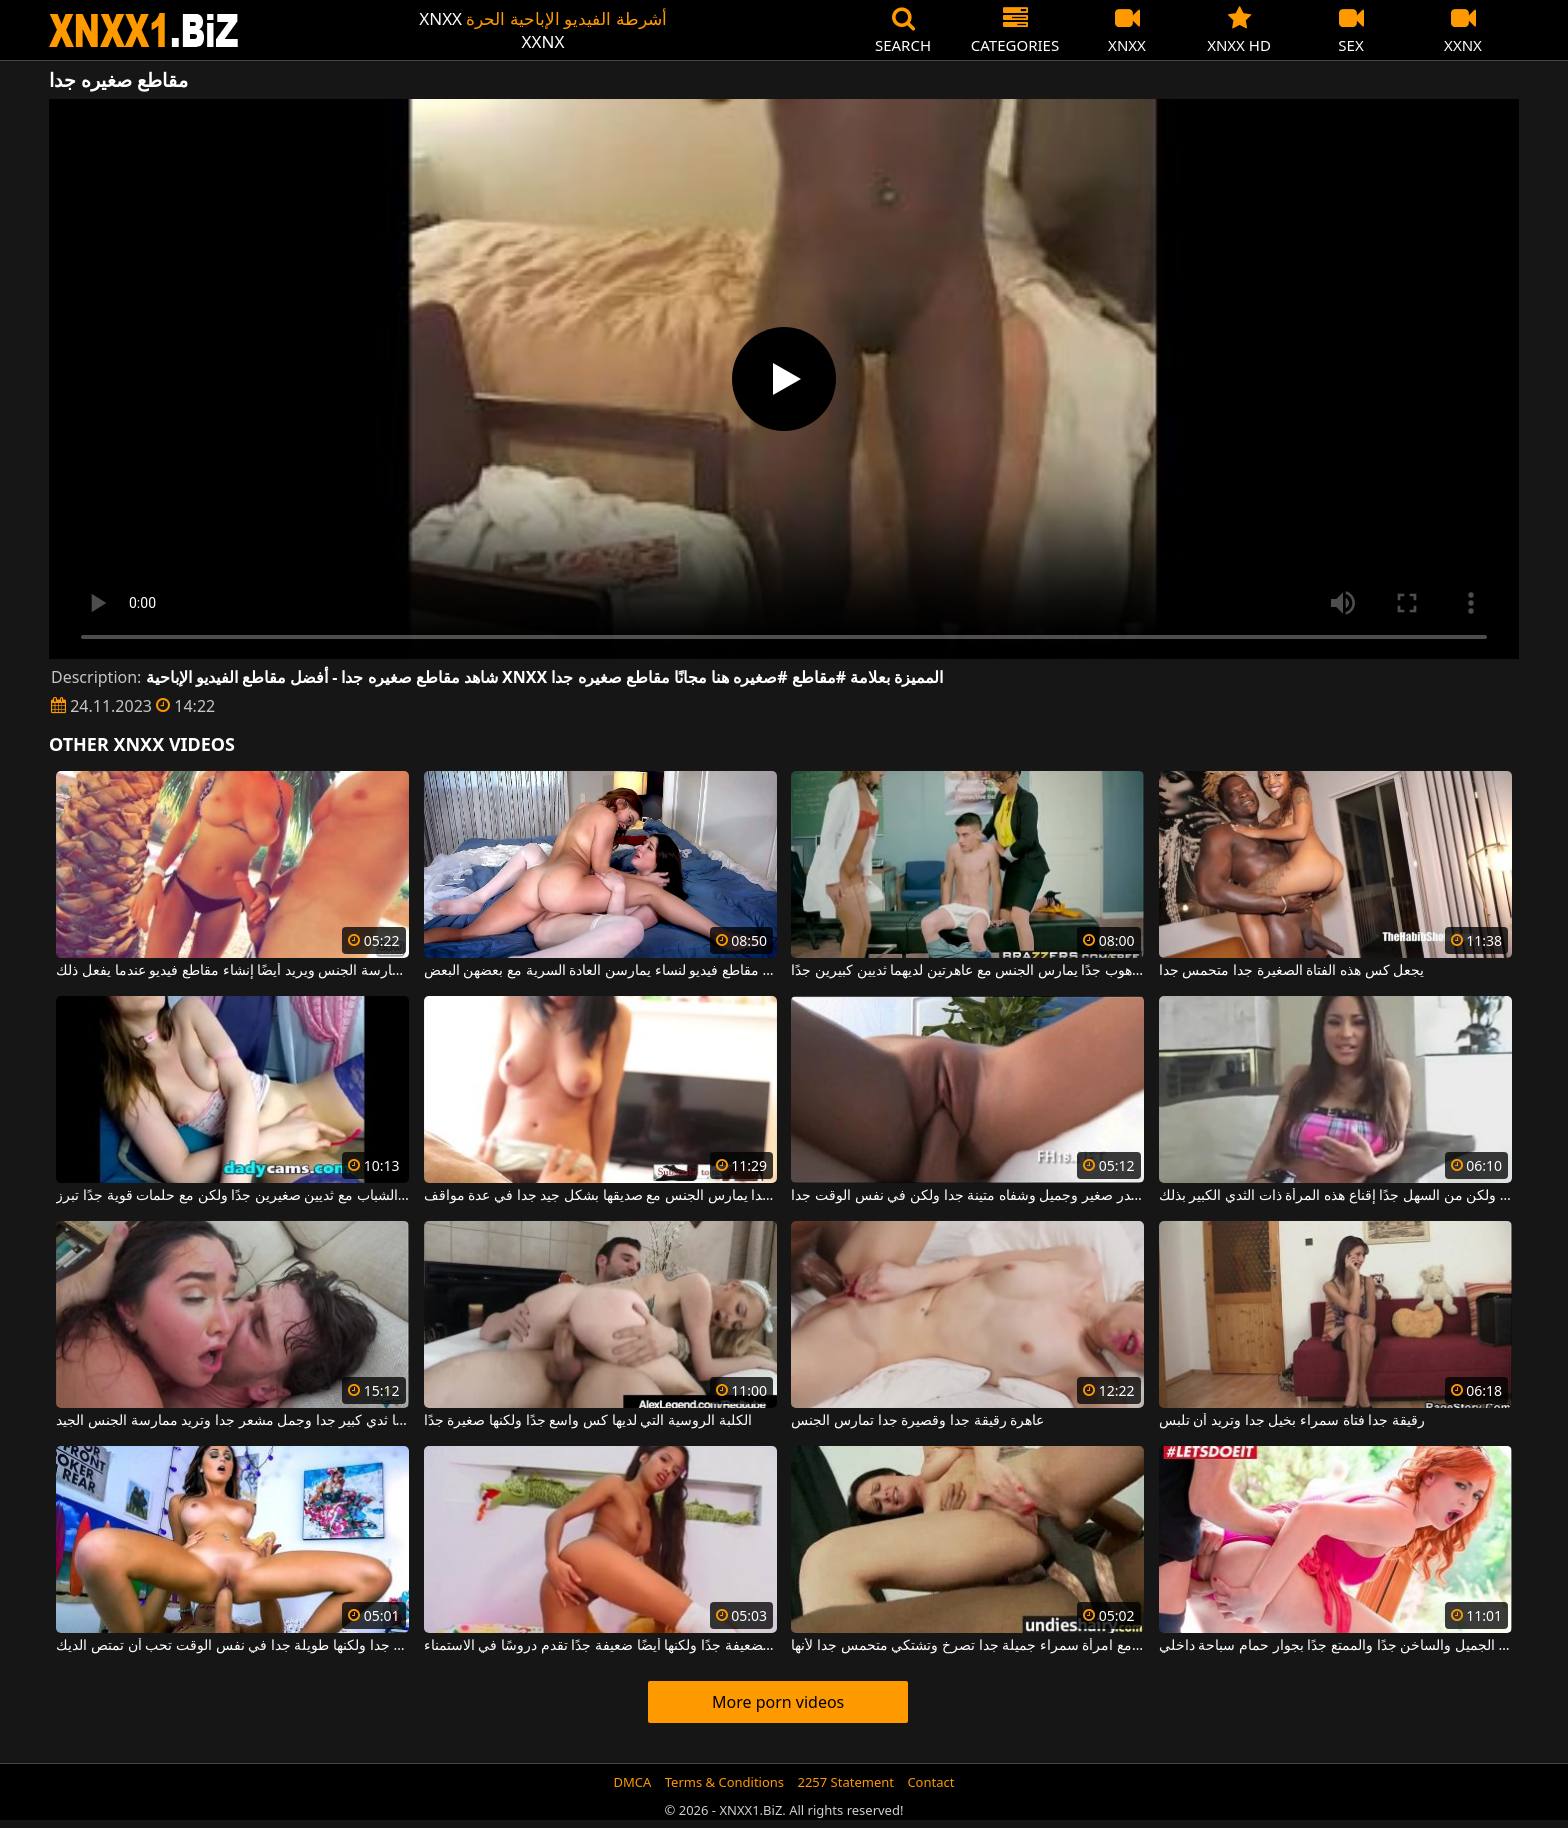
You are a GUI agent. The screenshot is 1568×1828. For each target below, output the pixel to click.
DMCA (633, 1782)
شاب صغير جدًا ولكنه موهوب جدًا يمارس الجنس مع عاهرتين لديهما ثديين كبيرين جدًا (967, 971)
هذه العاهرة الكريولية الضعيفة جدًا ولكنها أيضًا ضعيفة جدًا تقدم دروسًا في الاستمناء (600, 1646)
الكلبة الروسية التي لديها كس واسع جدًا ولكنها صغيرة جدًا (588, 1421)
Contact (930, 1782)
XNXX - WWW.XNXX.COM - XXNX (144, 30)
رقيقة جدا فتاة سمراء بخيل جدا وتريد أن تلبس (1292, 1421)
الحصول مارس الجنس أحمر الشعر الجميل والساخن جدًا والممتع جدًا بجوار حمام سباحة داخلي (1335, 1646)
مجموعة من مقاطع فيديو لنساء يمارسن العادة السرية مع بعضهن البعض (600, 971)
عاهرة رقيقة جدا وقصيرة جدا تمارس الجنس (917, 1421)
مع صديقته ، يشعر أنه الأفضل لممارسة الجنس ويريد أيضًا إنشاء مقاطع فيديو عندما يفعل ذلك (232, 971)
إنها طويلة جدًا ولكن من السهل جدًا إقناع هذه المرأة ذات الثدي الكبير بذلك (1335, 1196)
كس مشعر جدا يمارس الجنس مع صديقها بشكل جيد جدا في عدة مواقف (600, 1196)
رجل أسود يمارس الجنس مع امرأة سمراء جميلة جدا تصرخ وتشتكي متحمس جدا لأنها (967, 1646)
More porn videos (778, 1702)
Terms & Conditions (724, 1782)
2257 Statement (845, 1782)
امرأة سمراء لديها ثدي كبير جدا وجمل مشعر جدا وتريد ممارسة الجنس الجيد (232, 1421)
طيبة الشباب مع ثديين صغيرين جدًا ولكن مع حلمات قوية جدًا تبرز (232, 1196)
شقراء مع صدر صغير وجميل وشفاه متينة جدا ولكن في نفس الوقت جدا (967, 1196)
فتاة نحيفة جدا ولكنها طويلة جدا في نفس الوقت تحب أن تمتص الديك (232, 1646)
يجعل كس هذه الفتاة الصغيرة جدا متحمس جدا (1291, 971)
